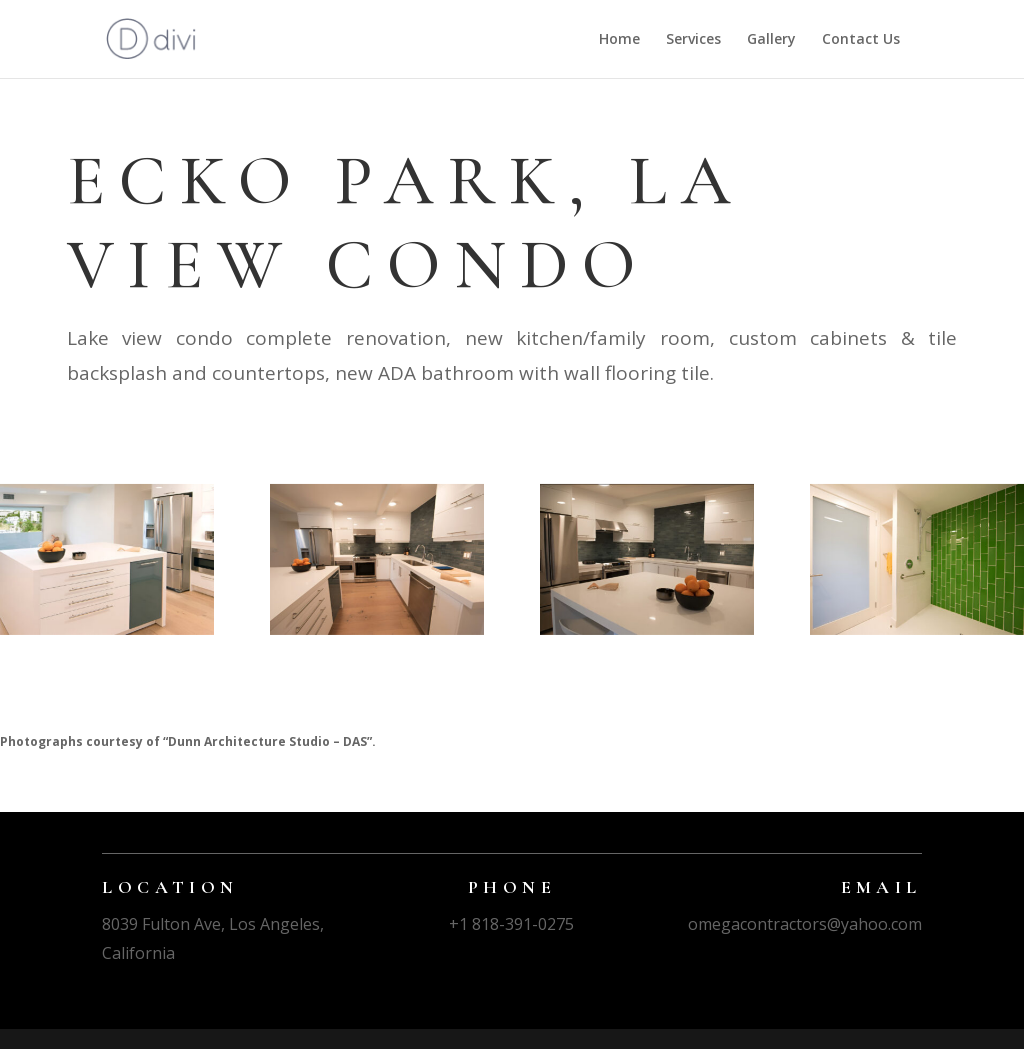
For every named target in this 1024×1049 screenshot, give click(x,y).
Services (693, 40)
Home (619, 40)
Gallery (771, 40)
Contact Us (861, 40)
